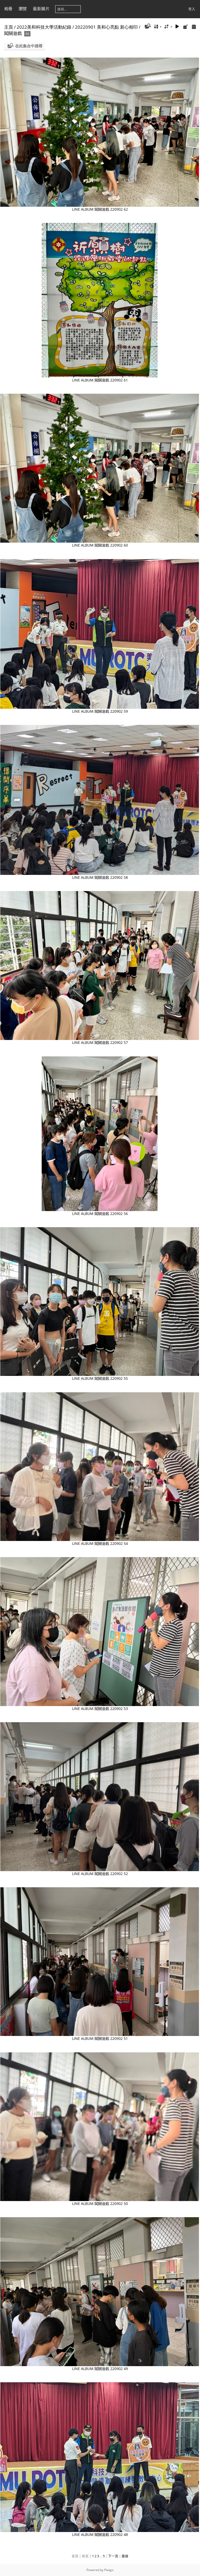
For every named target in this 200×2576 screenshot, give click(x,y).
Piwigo (109, 2570)
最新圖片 (41, 8)
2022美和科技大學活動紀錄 (44, 27)
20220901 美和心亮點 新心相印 (106, 27)
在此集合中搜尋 (28, 45)
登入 (191, 9)
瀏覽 (22, 8)
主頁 (8, 27)
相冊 (8, 8)
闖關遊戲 (13, 33)
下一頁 (113, 2556)
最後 (125, 2556)
